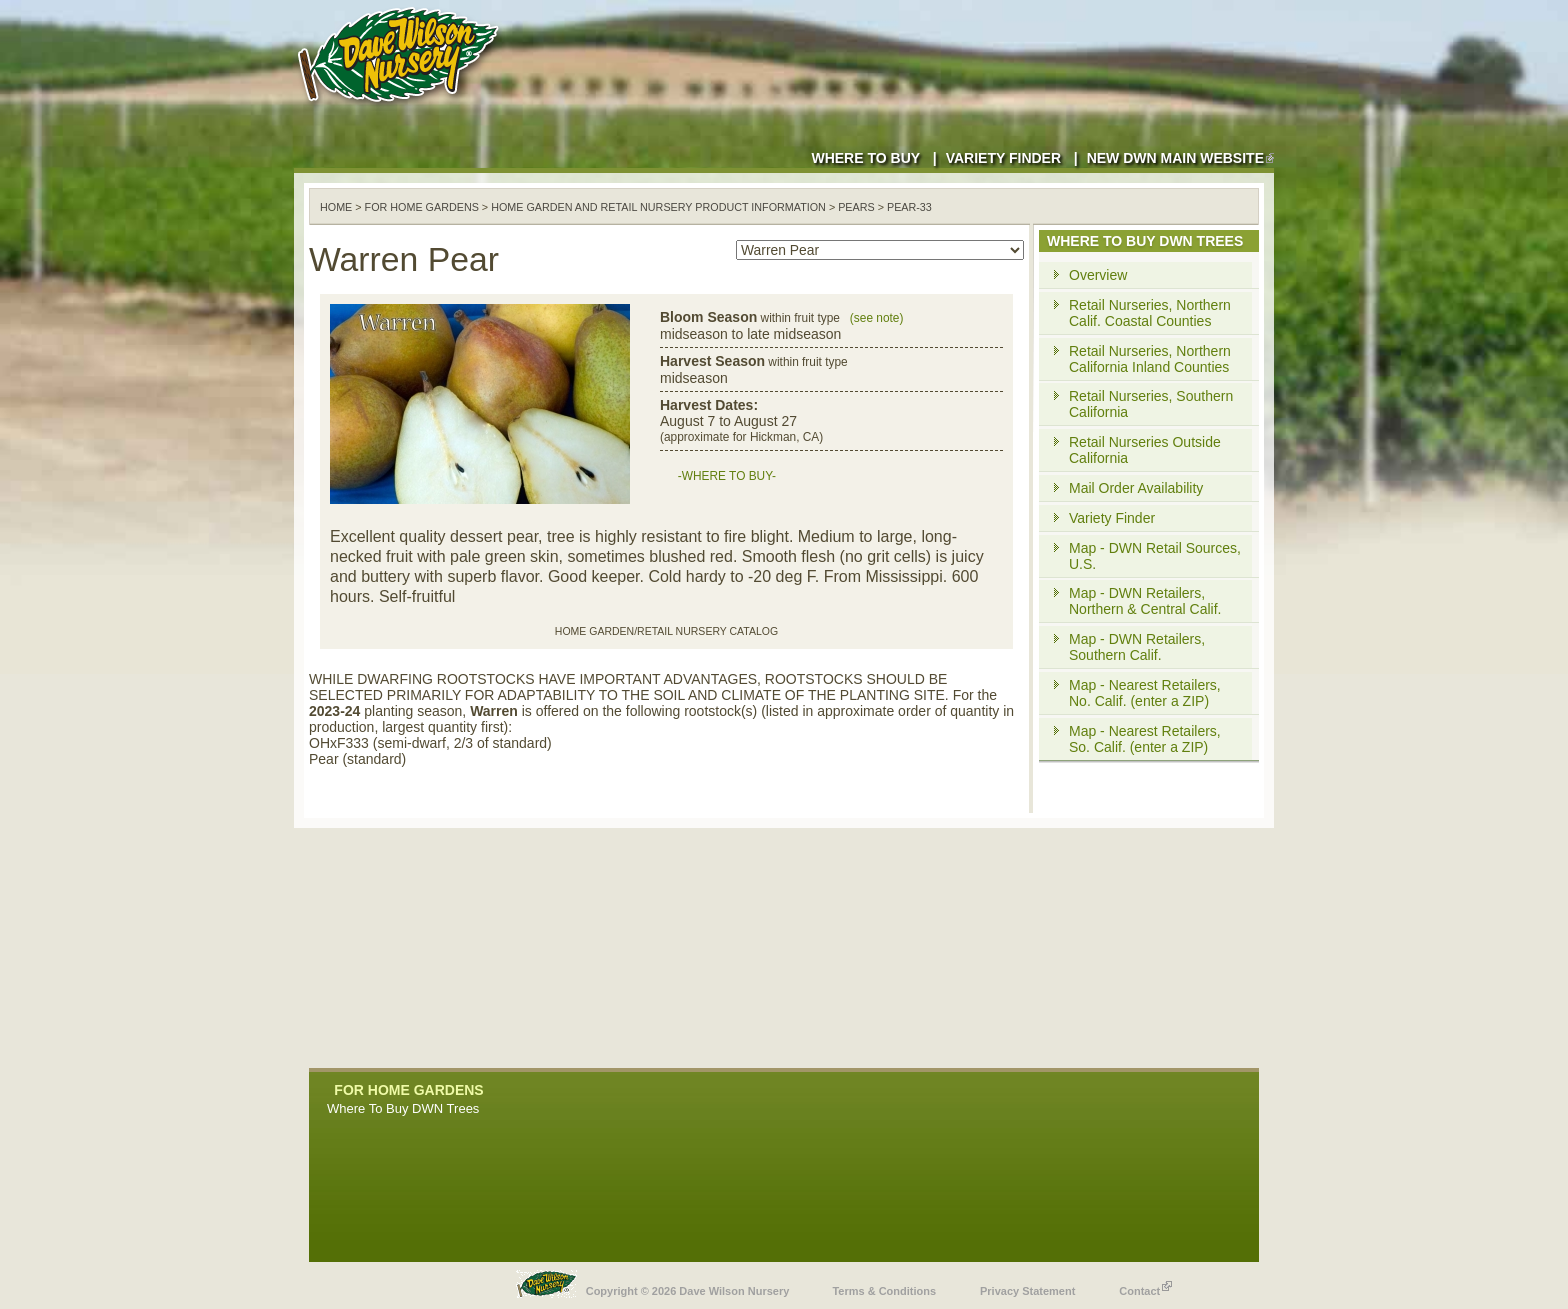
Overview (1098, 275)
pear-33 (909, 207)
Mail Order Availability (1136, 488)
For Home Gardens (422, 207)
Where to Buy (865, 158)
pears (856, 207)
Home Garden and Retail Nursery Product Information (658, 207)
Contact (1145, 1286)
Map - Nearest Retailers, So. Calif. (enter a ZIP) (1145, 739)
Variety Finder (1003, 158)
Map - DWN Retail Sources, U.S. (1155, 556)
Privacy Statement (1027, 1291)
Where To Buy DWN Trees (403, 1108)
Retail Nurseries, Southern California (1151, 404)
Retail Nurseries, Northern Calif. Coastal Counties (1150, 313)
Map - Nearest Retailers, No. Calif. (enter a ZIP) (1145, 693)
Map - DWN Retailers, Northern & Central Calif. (1145, 601)
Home (336, 207)
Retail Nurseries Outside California (1145, 450)
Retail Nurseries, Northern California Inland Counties (1150, 359)
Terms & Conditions (884, 1291)
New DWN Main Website (1180, 158)
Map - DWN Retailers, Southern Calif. (1137, 647)
